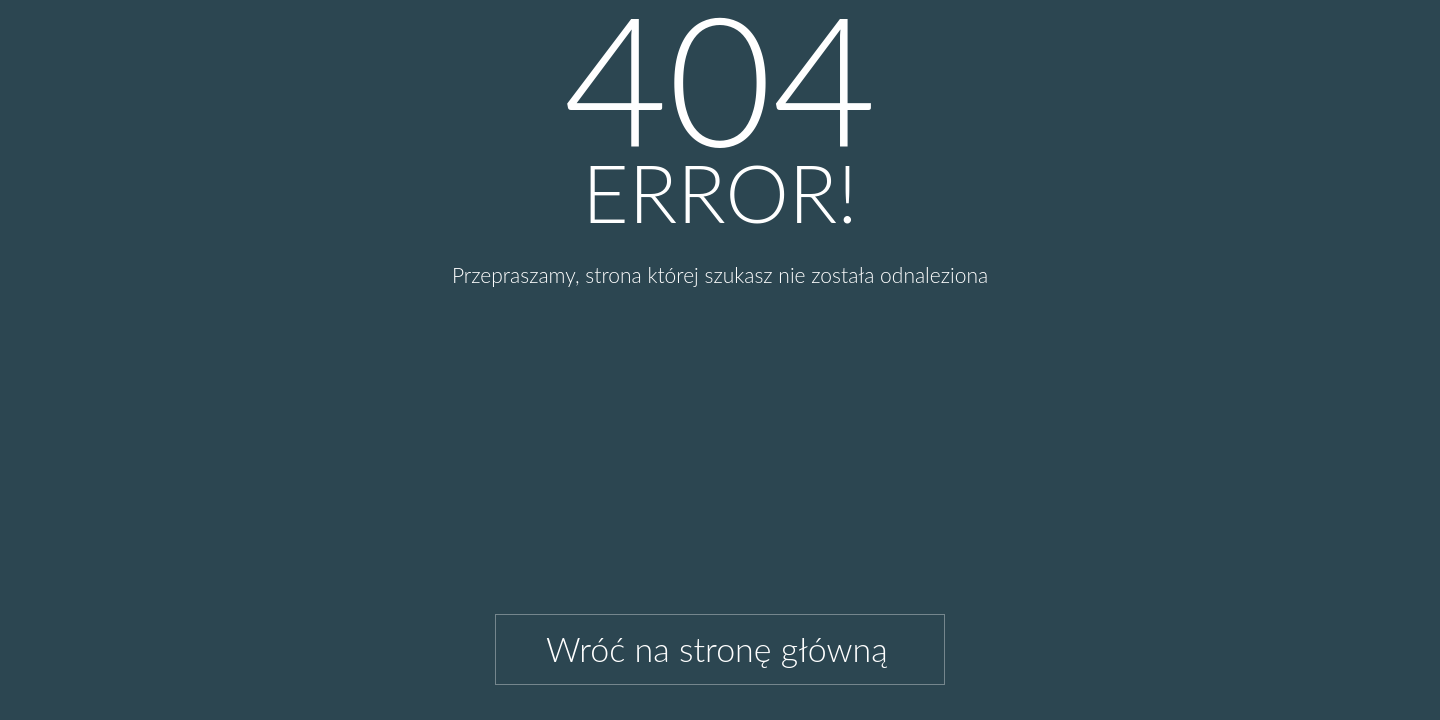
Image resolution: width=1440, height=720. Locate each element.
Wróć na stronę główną (717, 648)
